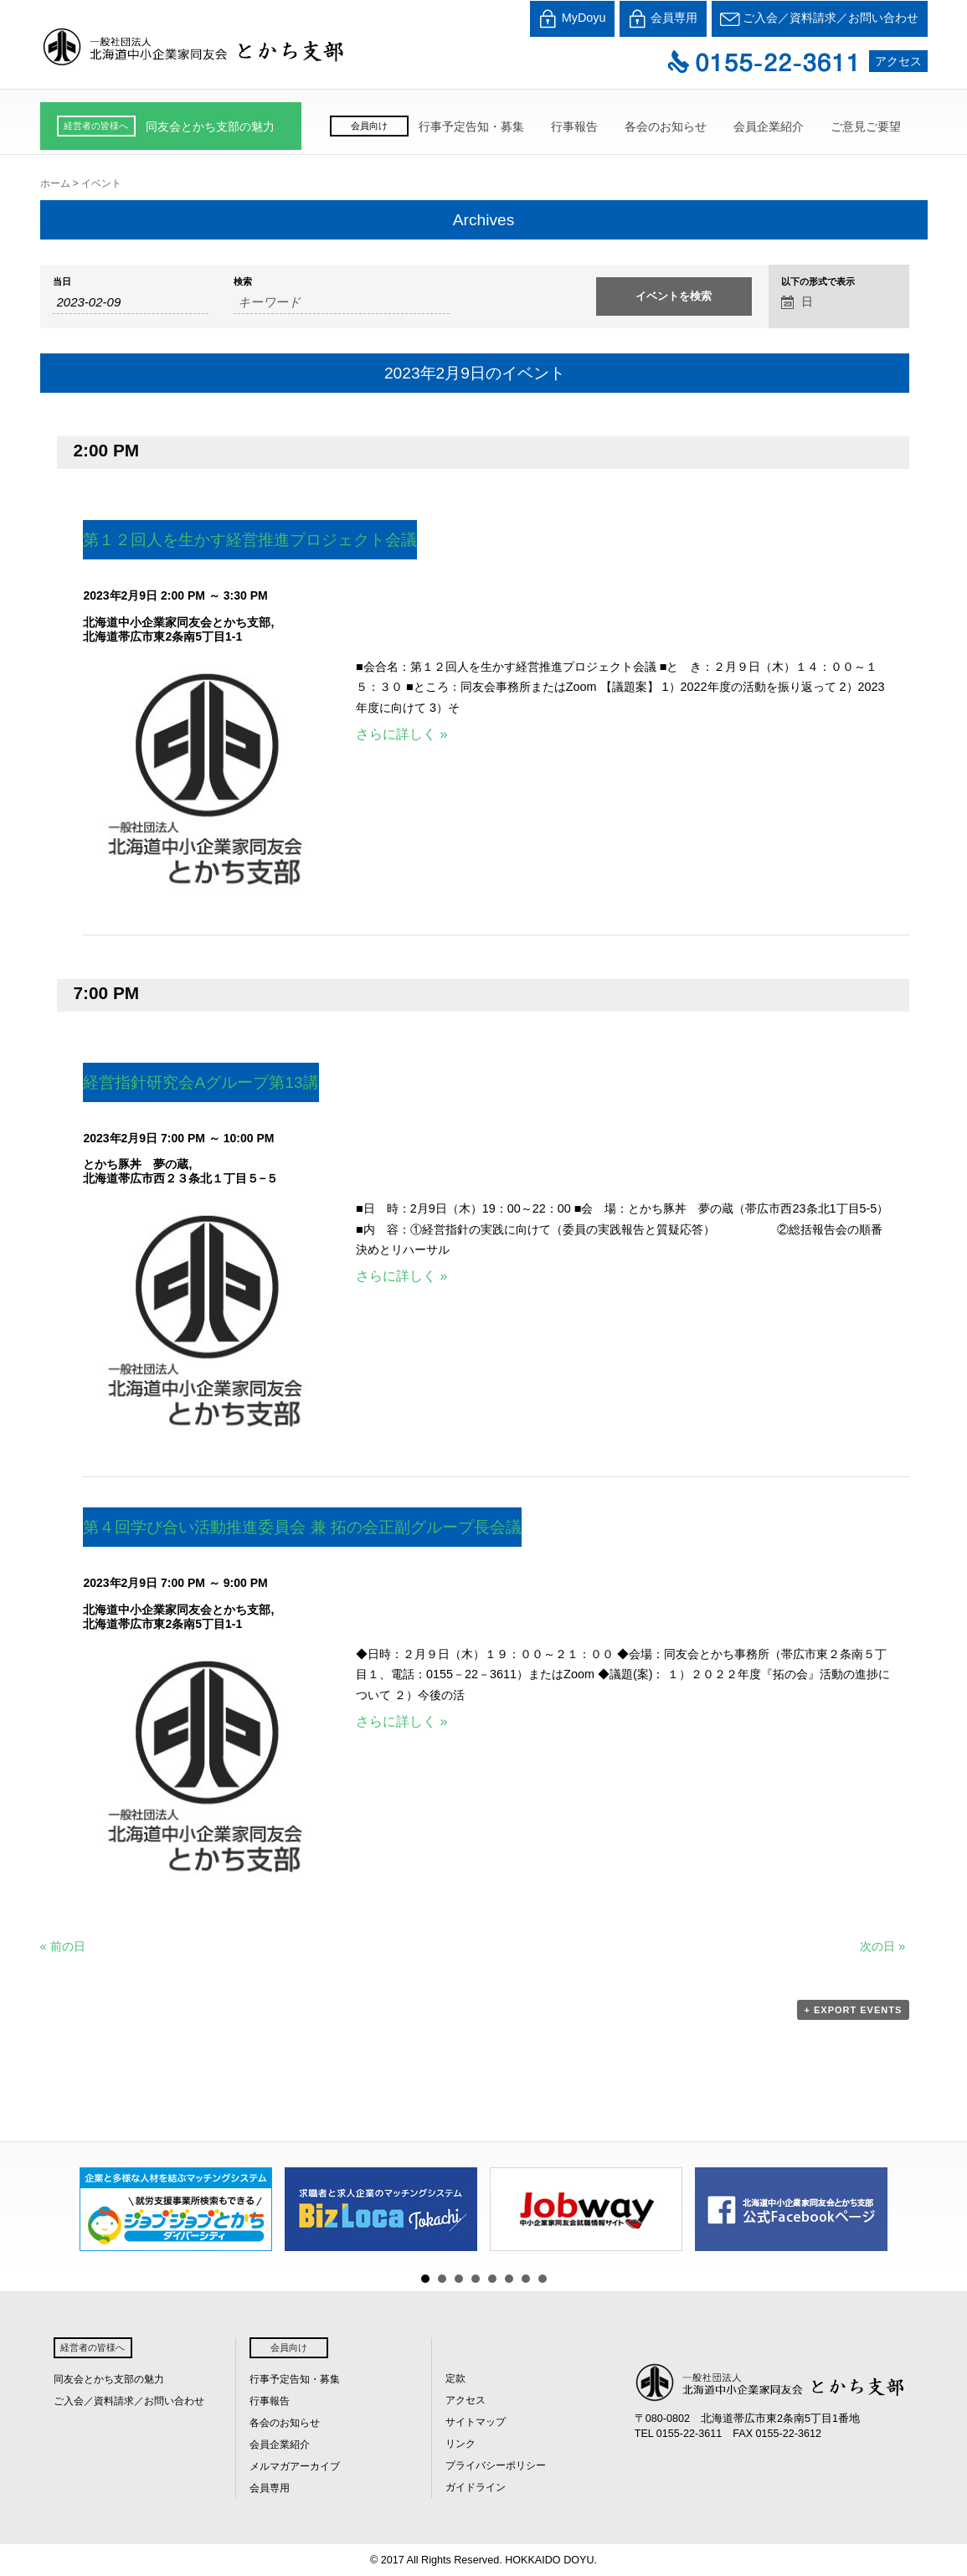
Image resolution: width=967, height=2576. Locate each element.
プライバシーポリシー (495, 2465)
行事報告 (574, 126)
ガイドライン (475, 2487)
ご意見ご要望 (866, 126)
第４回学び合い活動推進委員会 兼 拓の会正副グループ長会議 (302, 1527)
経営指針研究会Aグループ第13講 (200, 1082)
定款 (455, 2378)
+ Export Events (854, 2010)
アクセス (898, 61)
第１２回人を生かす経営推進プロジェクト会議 (250, 540)
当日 (62, 281)
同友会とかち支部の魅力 (210, 126)
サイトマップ (475, 2422)
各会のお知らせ (666, 126)
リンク (460, 2444)
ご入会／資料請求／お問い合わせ (819, 18)
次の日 (882, 1946)
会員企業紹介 (768, 126)
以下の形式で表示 (818, 281)
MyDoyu (572, 18)
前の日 (62, 1946)
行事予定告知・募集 (471, 126)
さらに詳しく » (401, 734)
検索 (243, 281)
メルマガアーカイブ (294, 2466)
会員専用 (663, 18)
